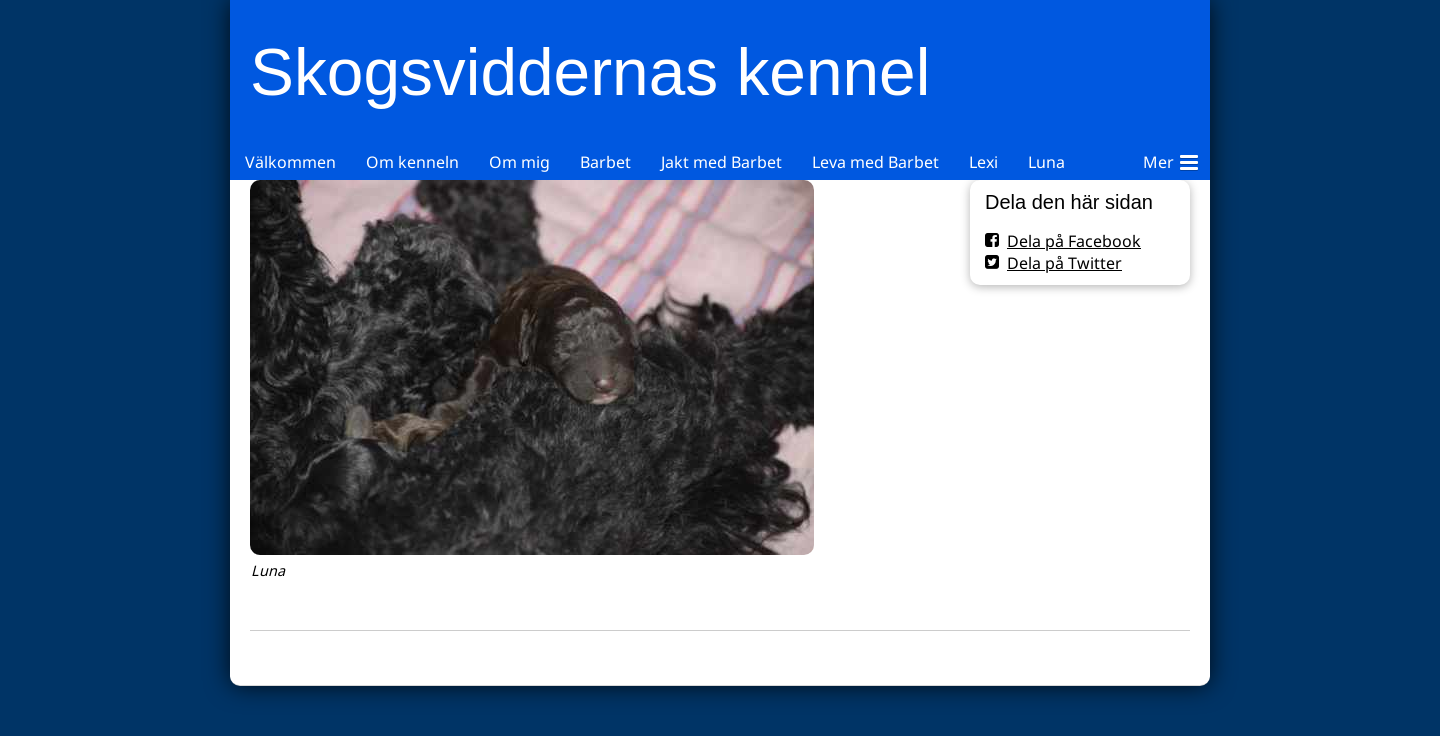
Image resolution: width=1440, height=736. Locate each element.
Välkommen (290, 162)
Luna (1046, 162)
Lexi (983, 162)
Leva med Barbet (875, 162)
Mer (1170, 159)
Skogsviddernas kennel (590, 72)
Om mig (519, 162)
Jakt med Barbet (721, 162)
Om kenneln (412, 162)
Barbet (605, 162)
